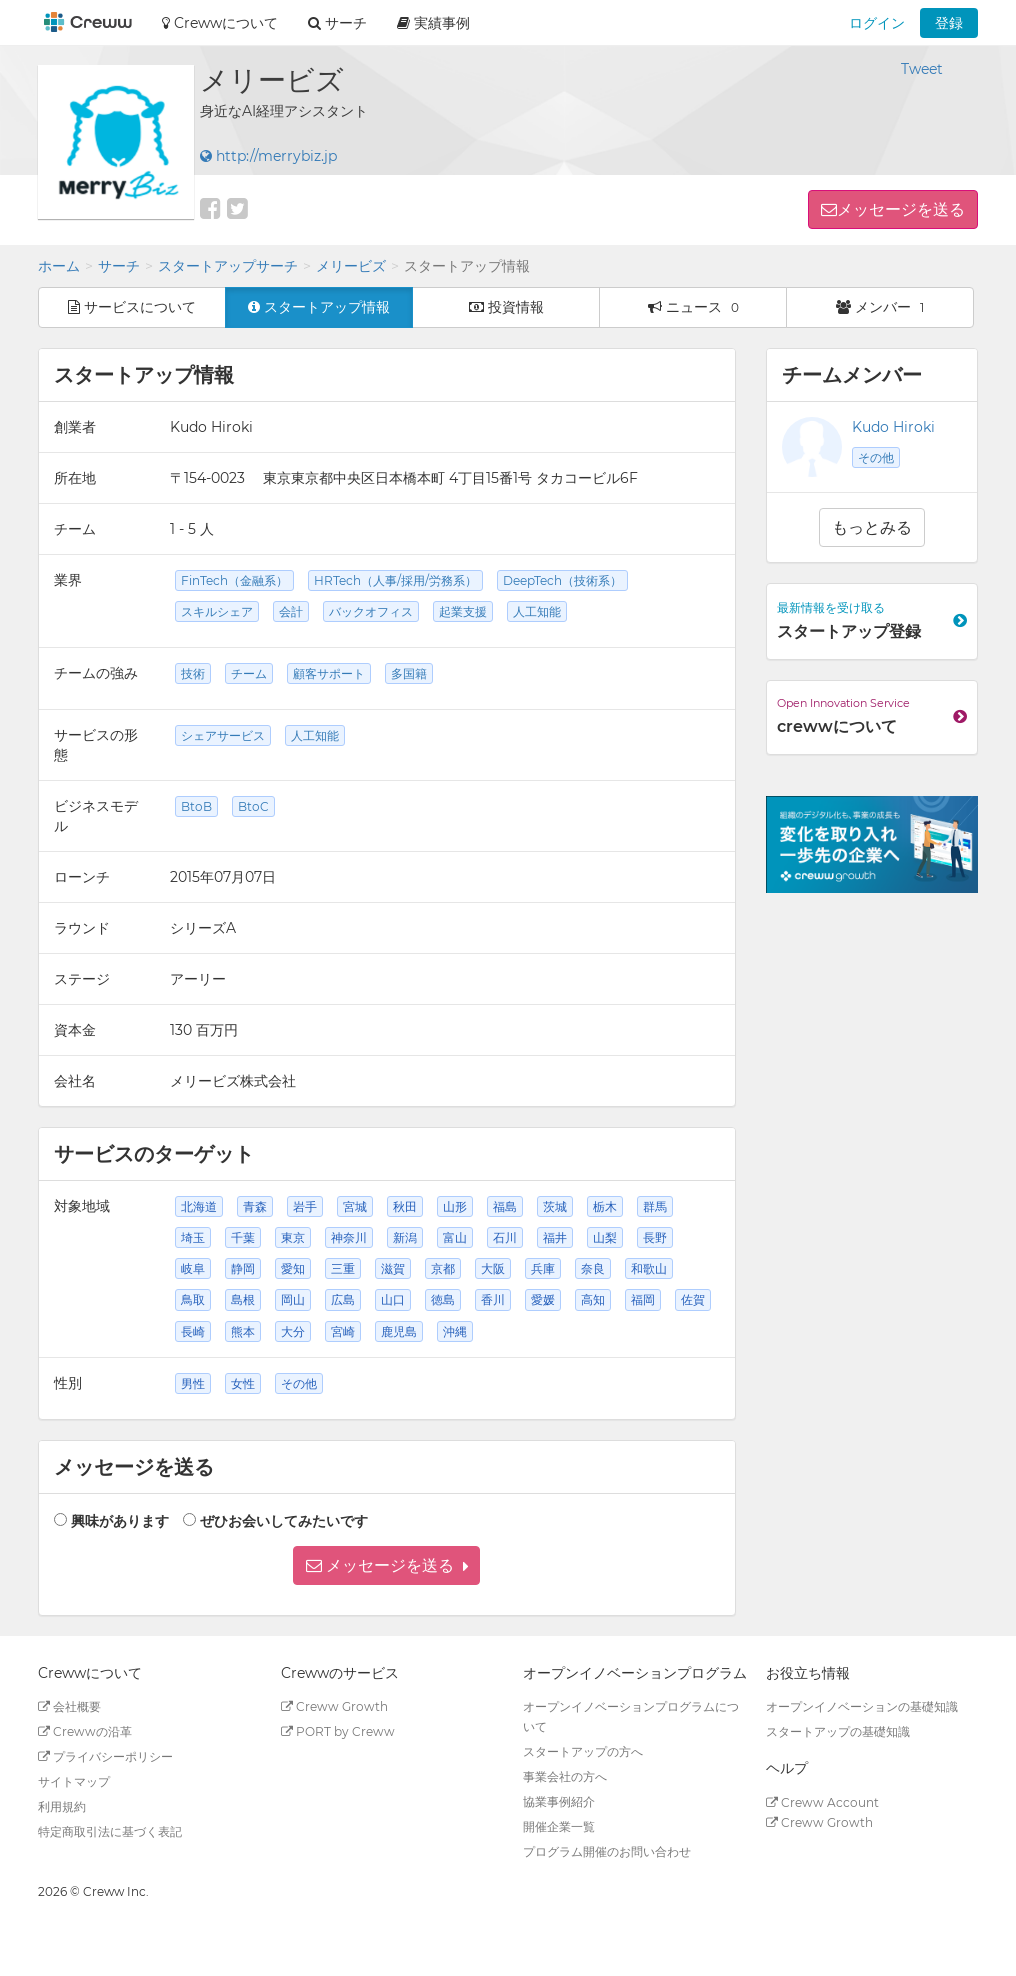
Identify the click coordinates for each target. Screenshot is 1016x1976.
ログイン (877, 23)
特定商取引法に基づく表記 (110, 1831)
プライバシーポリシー (105, 1756)
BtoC (253, 806)
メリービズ (351, 266)
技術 (193, 673)
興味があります (120, 1521)
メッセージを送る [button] (901, 209)
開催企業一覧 (559, 1826)
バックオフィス (371, 611)
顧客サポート (329, 673)
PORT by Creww (338, 1731)
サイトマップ (74, 1781)
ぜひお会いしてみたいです (284, 1521)
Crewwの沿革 (85, 1731)
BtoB (196, 806)
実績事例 (433, 23)
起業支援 (463, 611)
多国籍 (409, 673)
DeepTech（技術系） (562, 580)
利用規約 (62, 1806)
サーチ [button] (337, 23)
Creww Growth (334, 1706)
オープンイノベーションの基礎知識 (862, 1706)
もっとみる (872, 527)
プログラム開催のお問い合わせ (607, 1851)
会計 (291, 611)
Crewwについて (220, 23)
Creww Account (822, 1802)
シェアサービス (223, 735)
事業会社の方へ (565, 1776)
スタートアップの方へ (583, 1751)
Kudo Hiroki (893, 427)
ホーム (59, 266)
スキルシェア (217, 611)
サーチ (119, 266)
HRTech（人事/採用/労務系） (395, 580)
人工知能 (537, 611)
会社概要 (69, 1706)
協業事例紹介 (559, 1801)
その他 (876, 457)
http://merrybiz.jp (268, 156)
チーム (249, 673)
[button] (386, 1565)
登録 (949, 23)
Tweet (922, 69)
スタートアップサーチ (228, 266)
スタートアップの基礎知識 (838, 1731)
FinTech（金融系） (234, 580)
